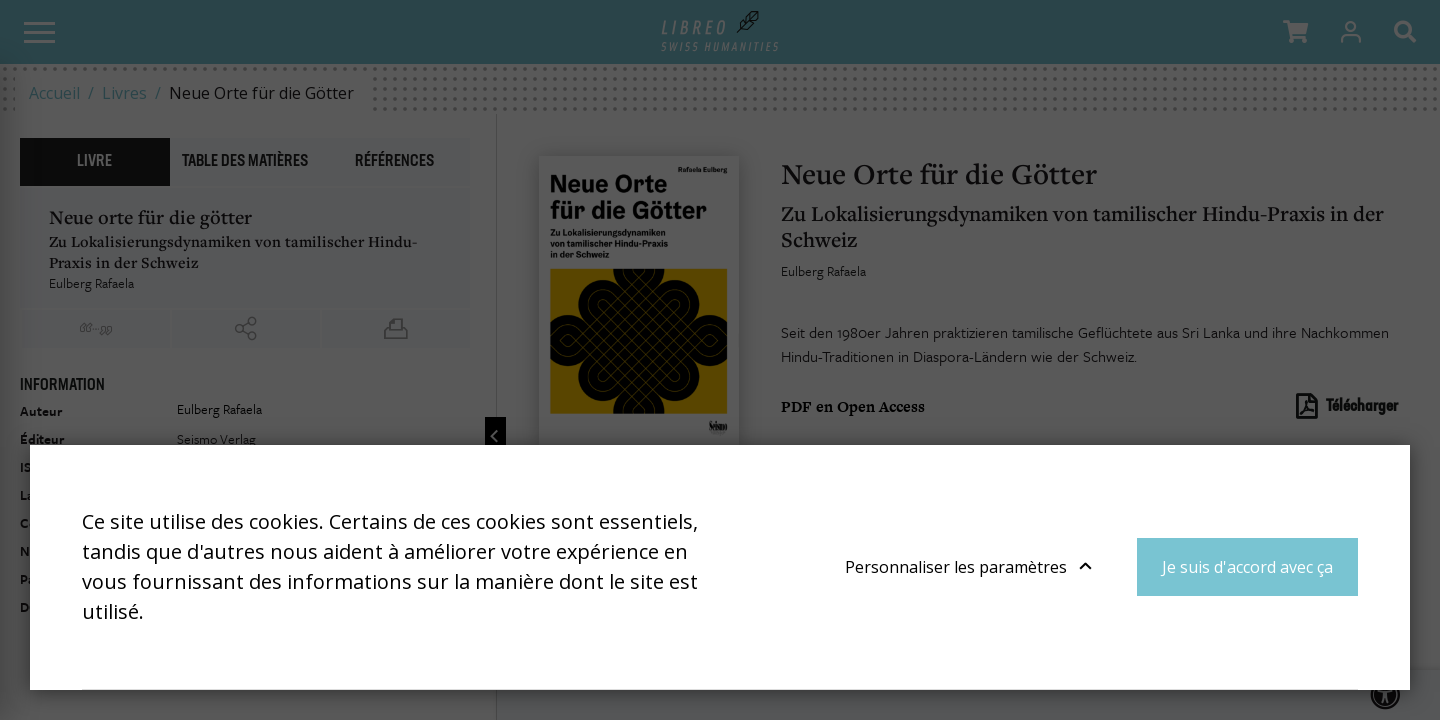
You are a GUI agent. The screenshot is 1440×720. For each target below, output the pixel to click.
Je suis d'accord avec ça (1247, 567)
